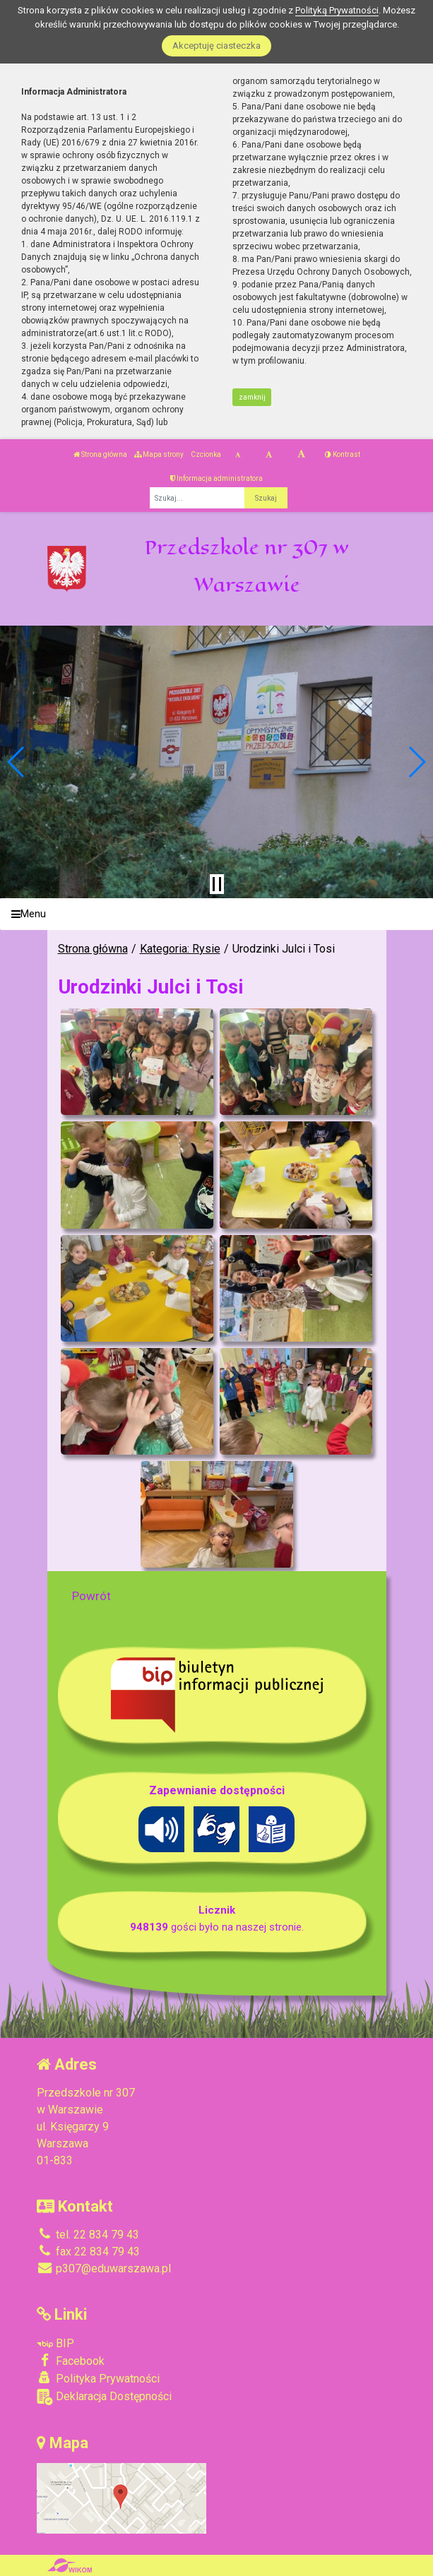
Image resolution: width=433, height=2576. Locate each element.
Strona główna (100, 454)
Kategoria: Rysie (180, 948)
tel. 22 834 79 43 (88, 2234)
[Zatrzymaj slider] (217, 884)
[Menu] (216, 914)
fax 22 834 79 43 (88, 2251)
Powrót (91, 1596)
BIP (55, 2343)
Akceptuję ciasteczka (216, 45)
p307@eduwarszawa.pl (104, 2268)
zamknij (252, 397)
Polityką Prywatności (337, 10)
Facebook (71, 2361)
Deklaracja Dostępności (104, 2397)
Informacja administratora (216, 478)
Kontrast (342, 454)
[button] (16, 761)
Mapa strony (159, 454)
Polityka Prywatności (98, 2378)
